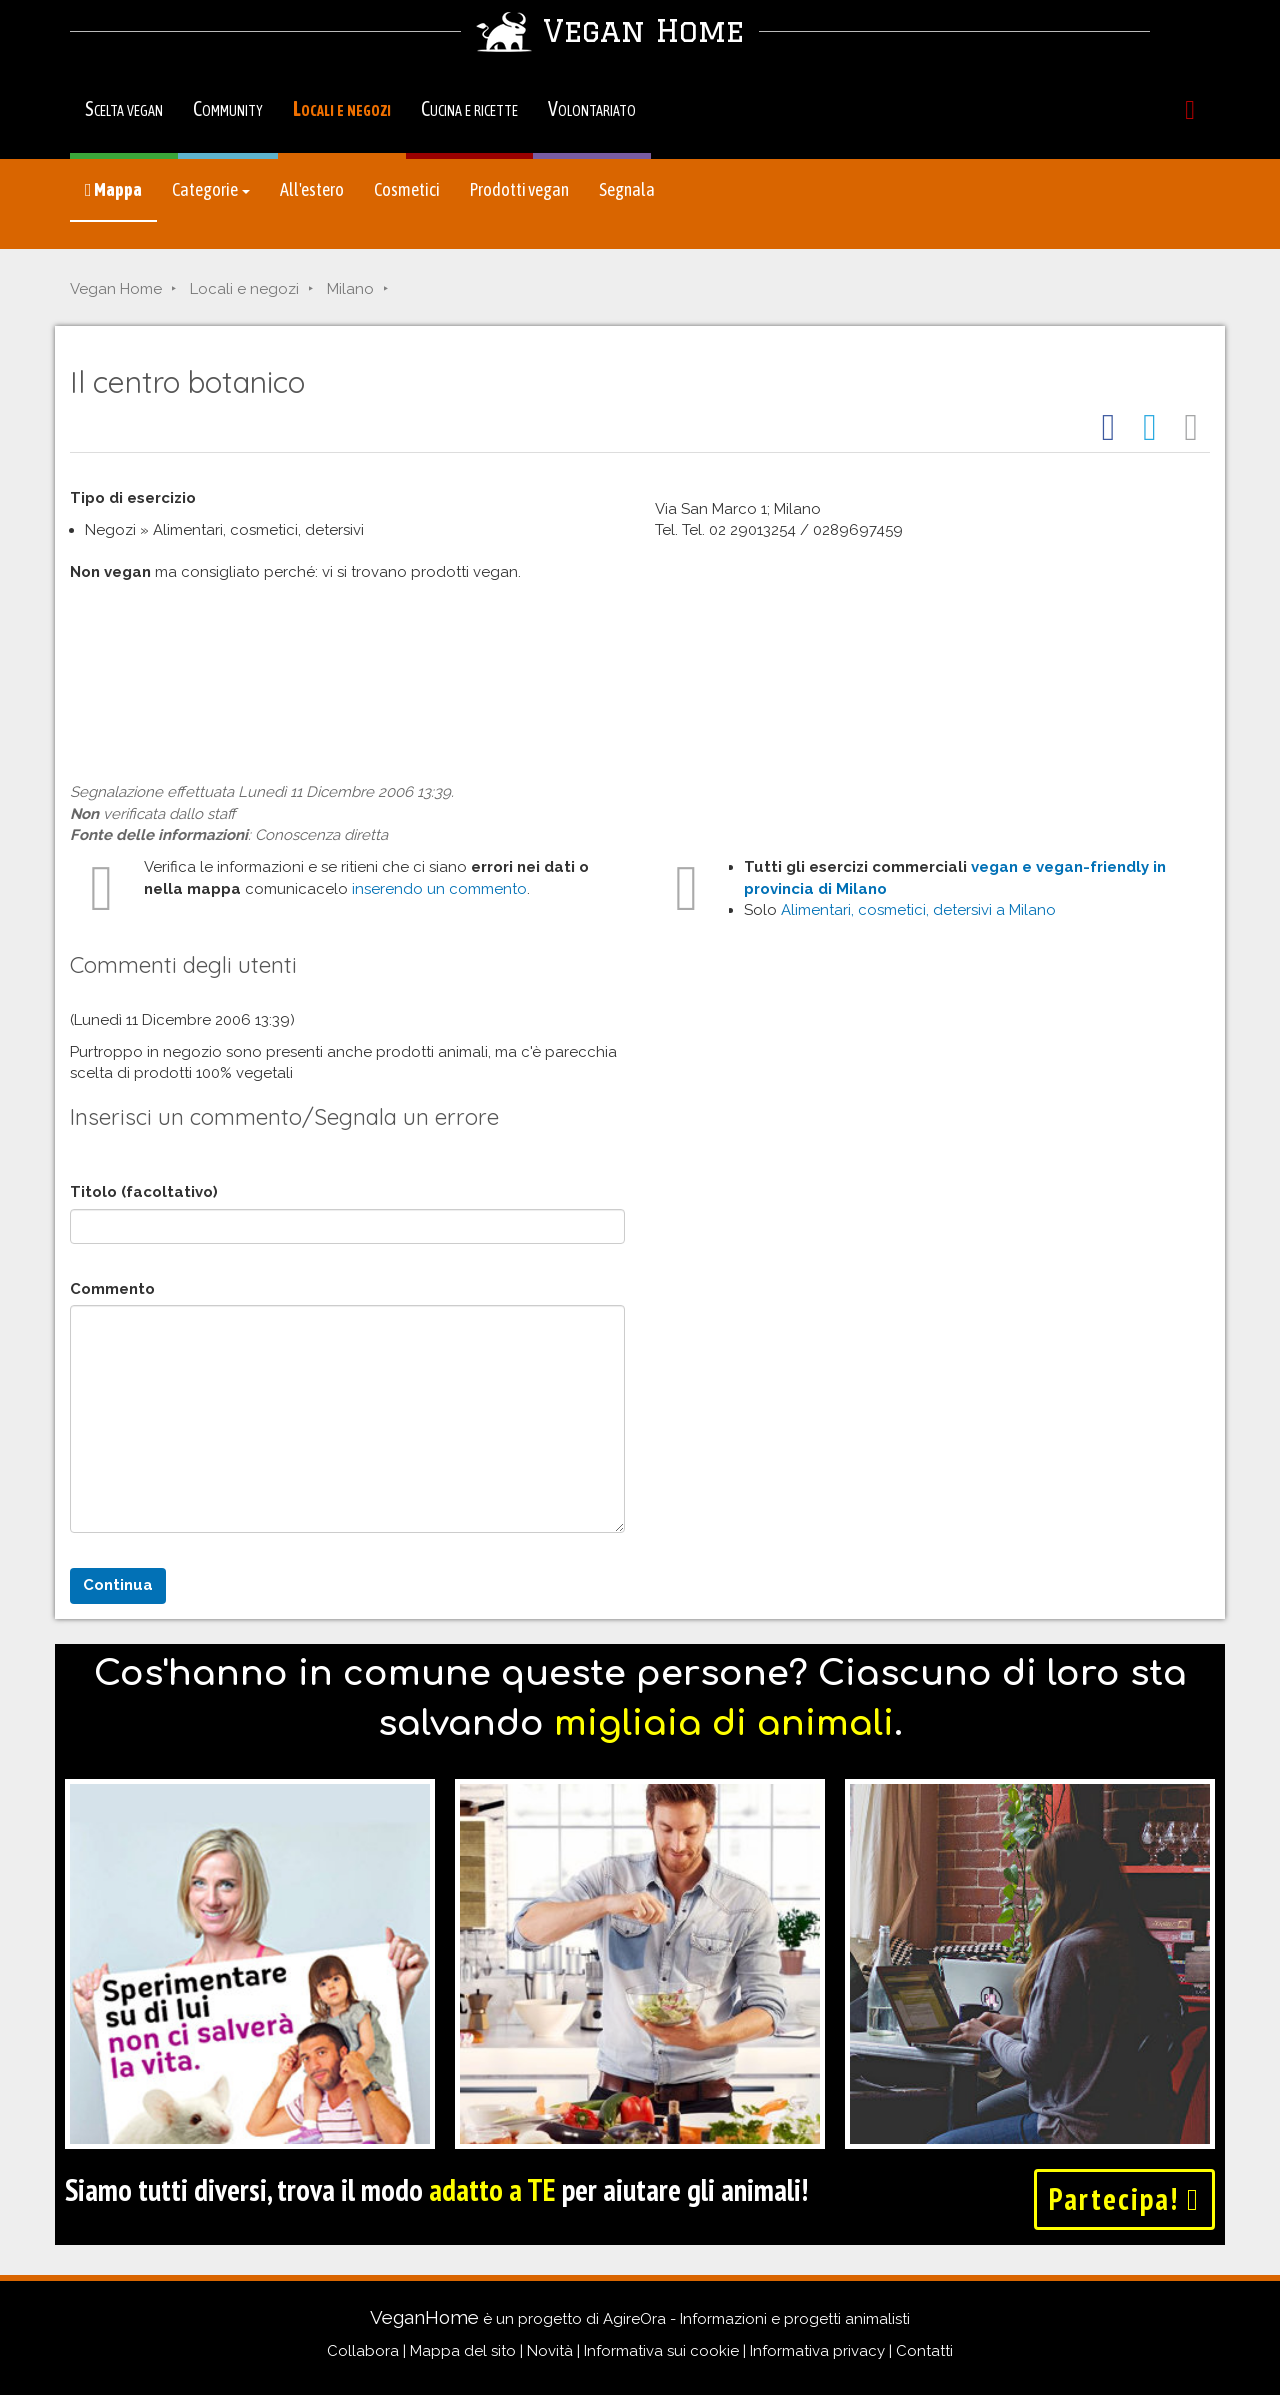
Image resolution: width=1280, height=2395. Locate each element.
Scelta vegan (124, 108)
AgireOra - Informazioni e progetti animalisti (756, 2319)
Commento (112, 1289)
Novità (550, 2351)
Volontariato (592, 108)
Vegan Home (116, 289)
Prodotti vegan (519, 189)
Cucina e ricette (469, 108)
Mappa (113, 189)
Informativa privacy (817, 2351)
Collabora (363, 2351)
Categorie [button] (211, 189)
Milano (350, 289)
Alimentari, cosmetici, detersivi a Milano (918, 910)
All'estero (312, 189)
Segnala (627, 189)
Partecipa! (1124, 2198)
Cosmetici (407, 189)
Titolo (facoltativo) (144, 1192)
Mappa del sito (463, 2351)
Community (228, 108)
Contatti (924, 2351)
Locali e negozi (342, 108)
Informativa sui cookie (661, 2351)
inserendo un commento (439, 889)
